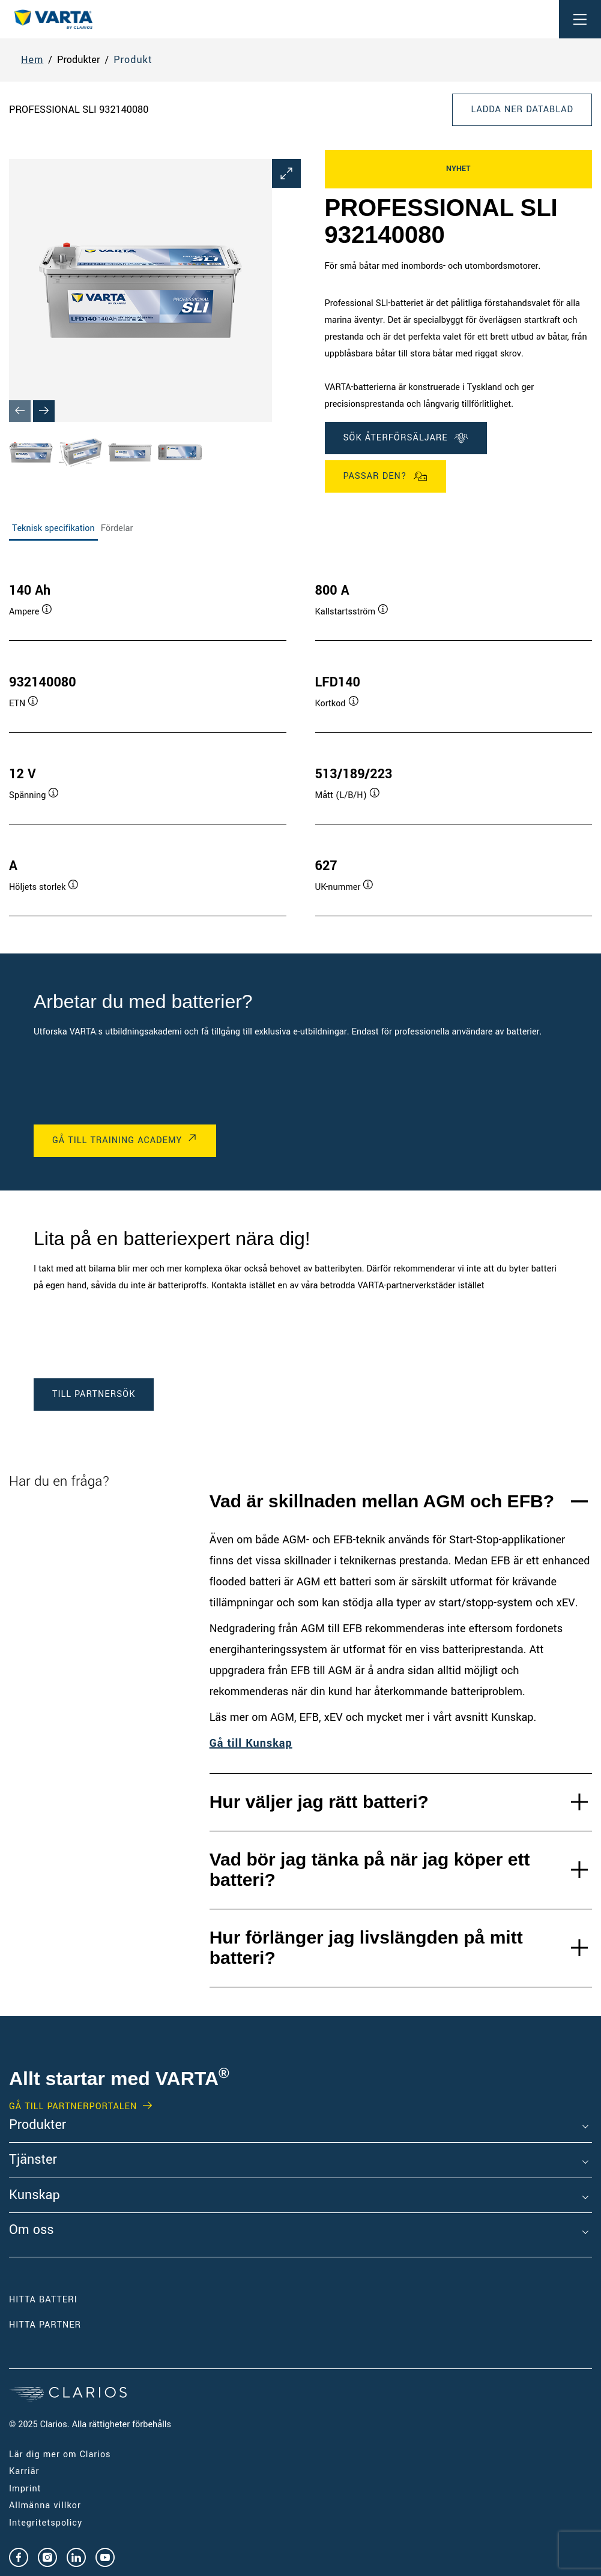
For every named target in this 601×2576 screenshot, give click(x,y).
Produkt (132, 60)
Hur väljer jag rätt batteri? (319, 1802)
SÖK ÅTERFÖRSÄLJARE (405, 438)
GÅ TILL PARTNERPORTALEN (73, 2107)
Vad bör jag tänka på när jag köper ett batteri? (370, 1869)
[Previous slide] (20, 411)
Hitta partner (45, 2325)
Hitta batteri (43, 2299)
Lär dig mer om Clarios (60, 2454)
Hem (32, 60)
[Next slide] (44, 411)
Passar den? (385, 476)
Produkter (37, 2125)
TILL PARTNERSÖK (93, 1394)
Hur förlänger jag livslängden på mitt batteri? (366, 1947)
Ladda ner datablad (522, 109)
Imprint (25, 2488)
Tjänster (33, 2160)
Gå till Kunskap (251, 1743)
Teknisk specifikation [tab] (53, 528)
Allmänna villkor (45, 2505)
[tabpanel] (300, 737)
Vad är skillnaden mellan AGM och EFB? (382, 1501)
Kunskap (34, 2195)
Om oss (31, 2230)
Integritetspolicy (45, 2523)
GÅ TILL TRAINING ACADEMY (117, 1140)
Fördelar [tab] (117, 528)
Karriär (24, 2471)
